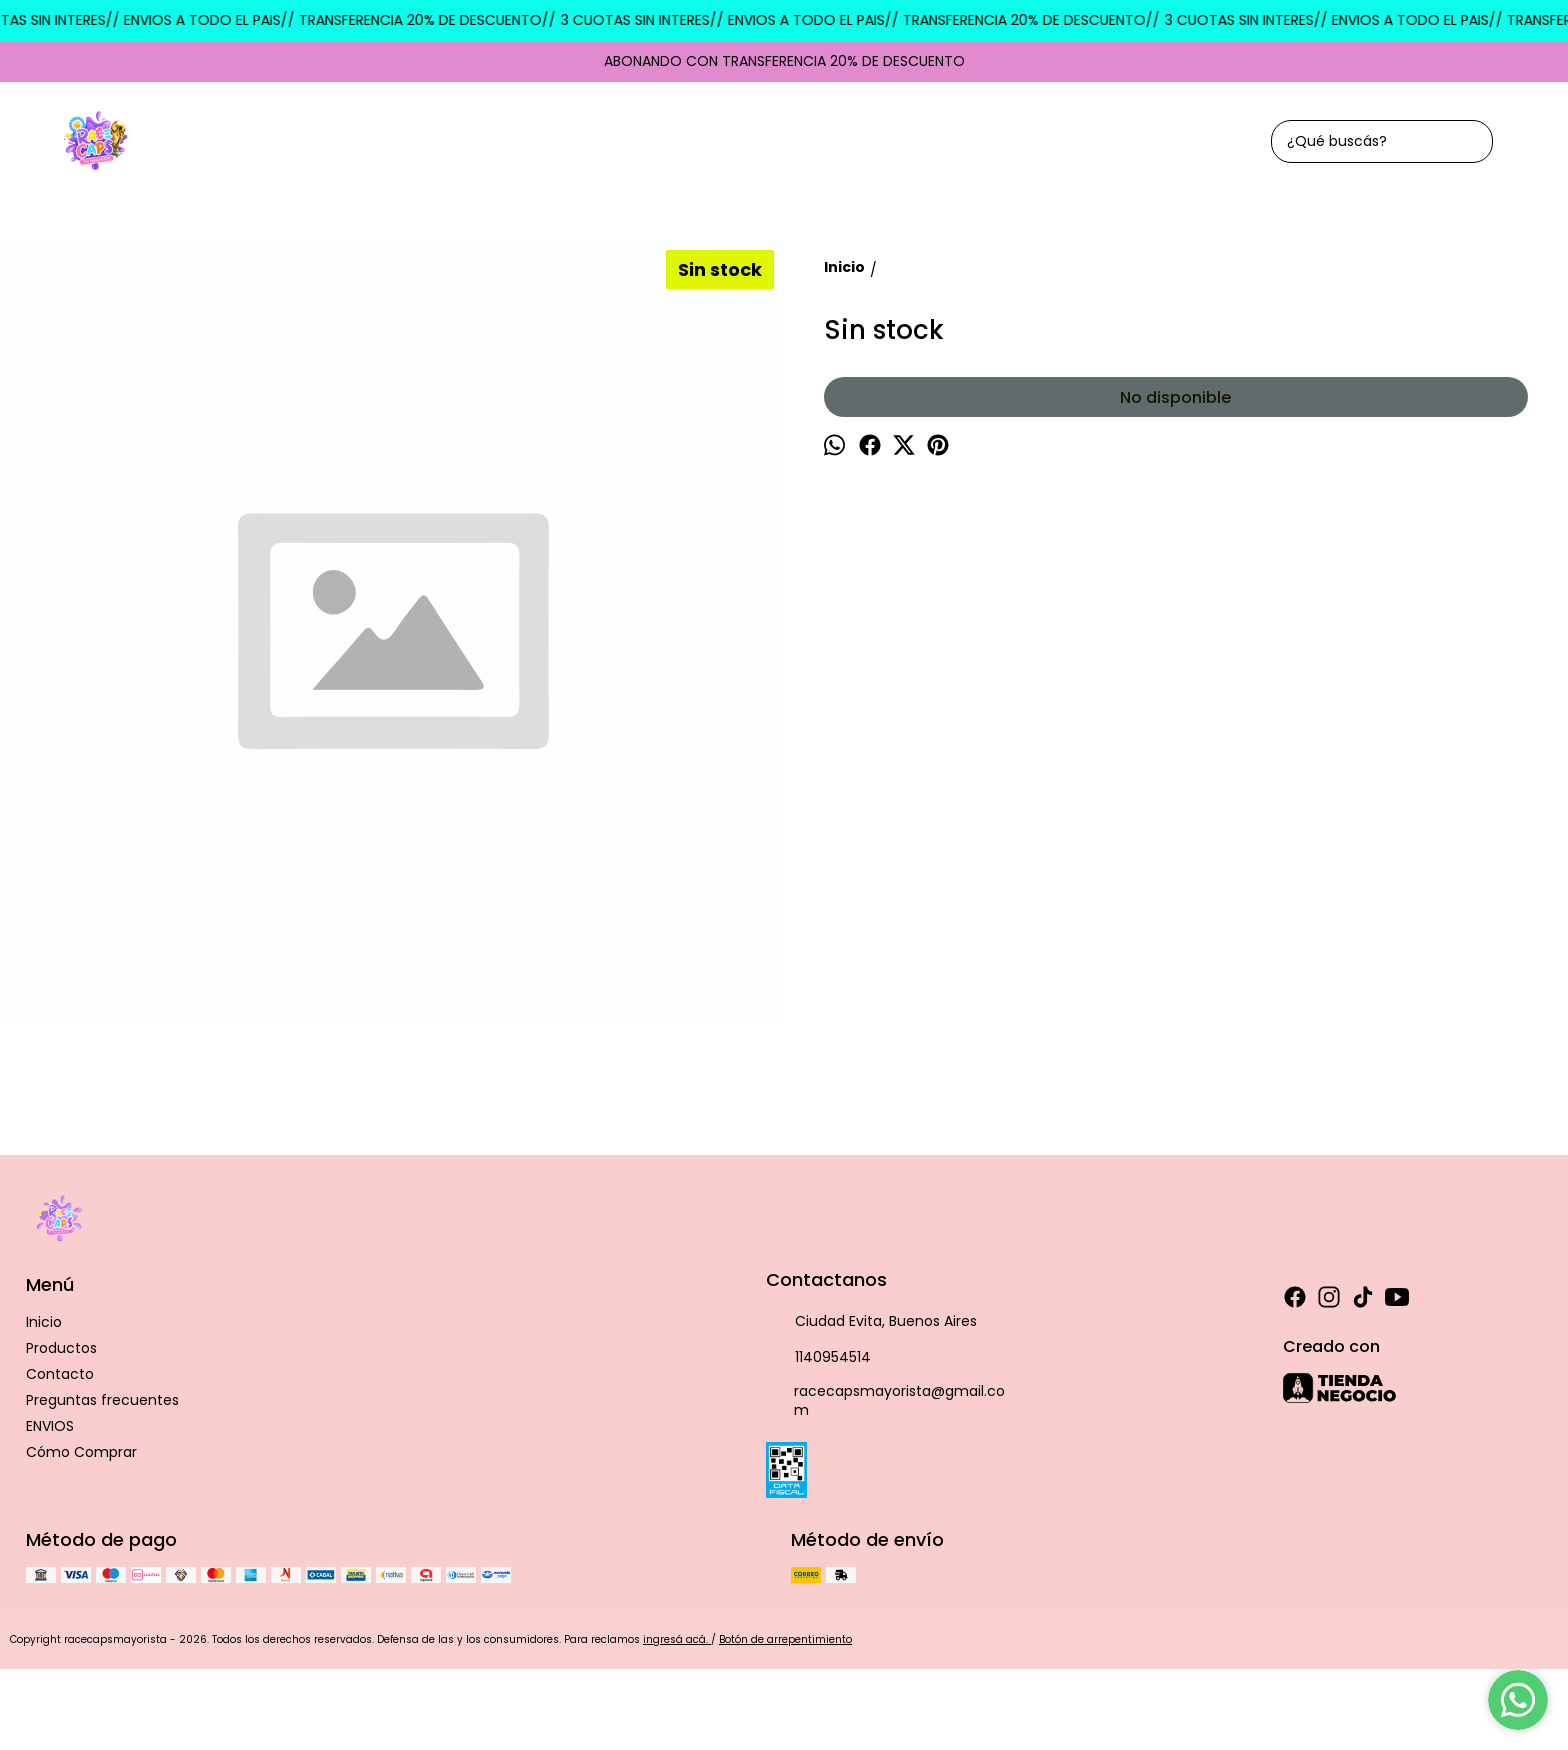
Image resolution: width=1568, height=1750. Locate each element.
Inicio (44, 1322)
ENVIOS (50, 1426)
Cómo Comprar (81, 1452)
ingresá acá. (677, 1639)
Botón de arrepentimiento (785, 1639)
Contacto (60, 1374)
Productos (61, 1348)
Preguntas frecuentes (102, 1400)
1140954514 (818, 1358)
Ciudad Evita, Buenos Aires (871, 1322)
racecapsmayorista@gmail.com (886, 1400)
